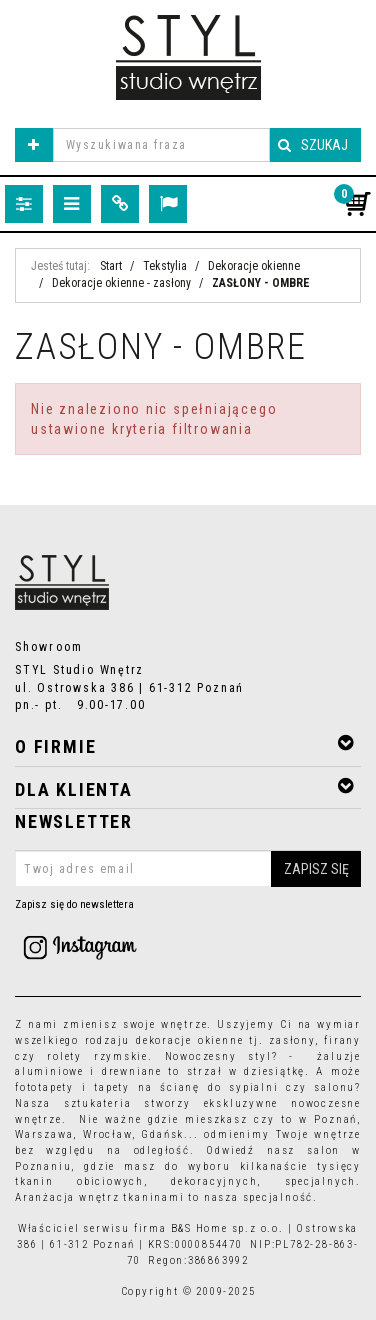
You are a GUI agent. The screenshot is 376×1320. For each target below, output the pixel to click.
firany (342, 1040)
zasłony (292, 1040)
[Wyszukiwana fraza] (161, 145)
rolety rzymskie (97, 1056)
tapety (112, 1087)
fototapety (44, 1087)
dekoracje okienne (189, 1040)
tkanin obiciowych (79, 1181)
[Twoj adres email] (188, 869)
